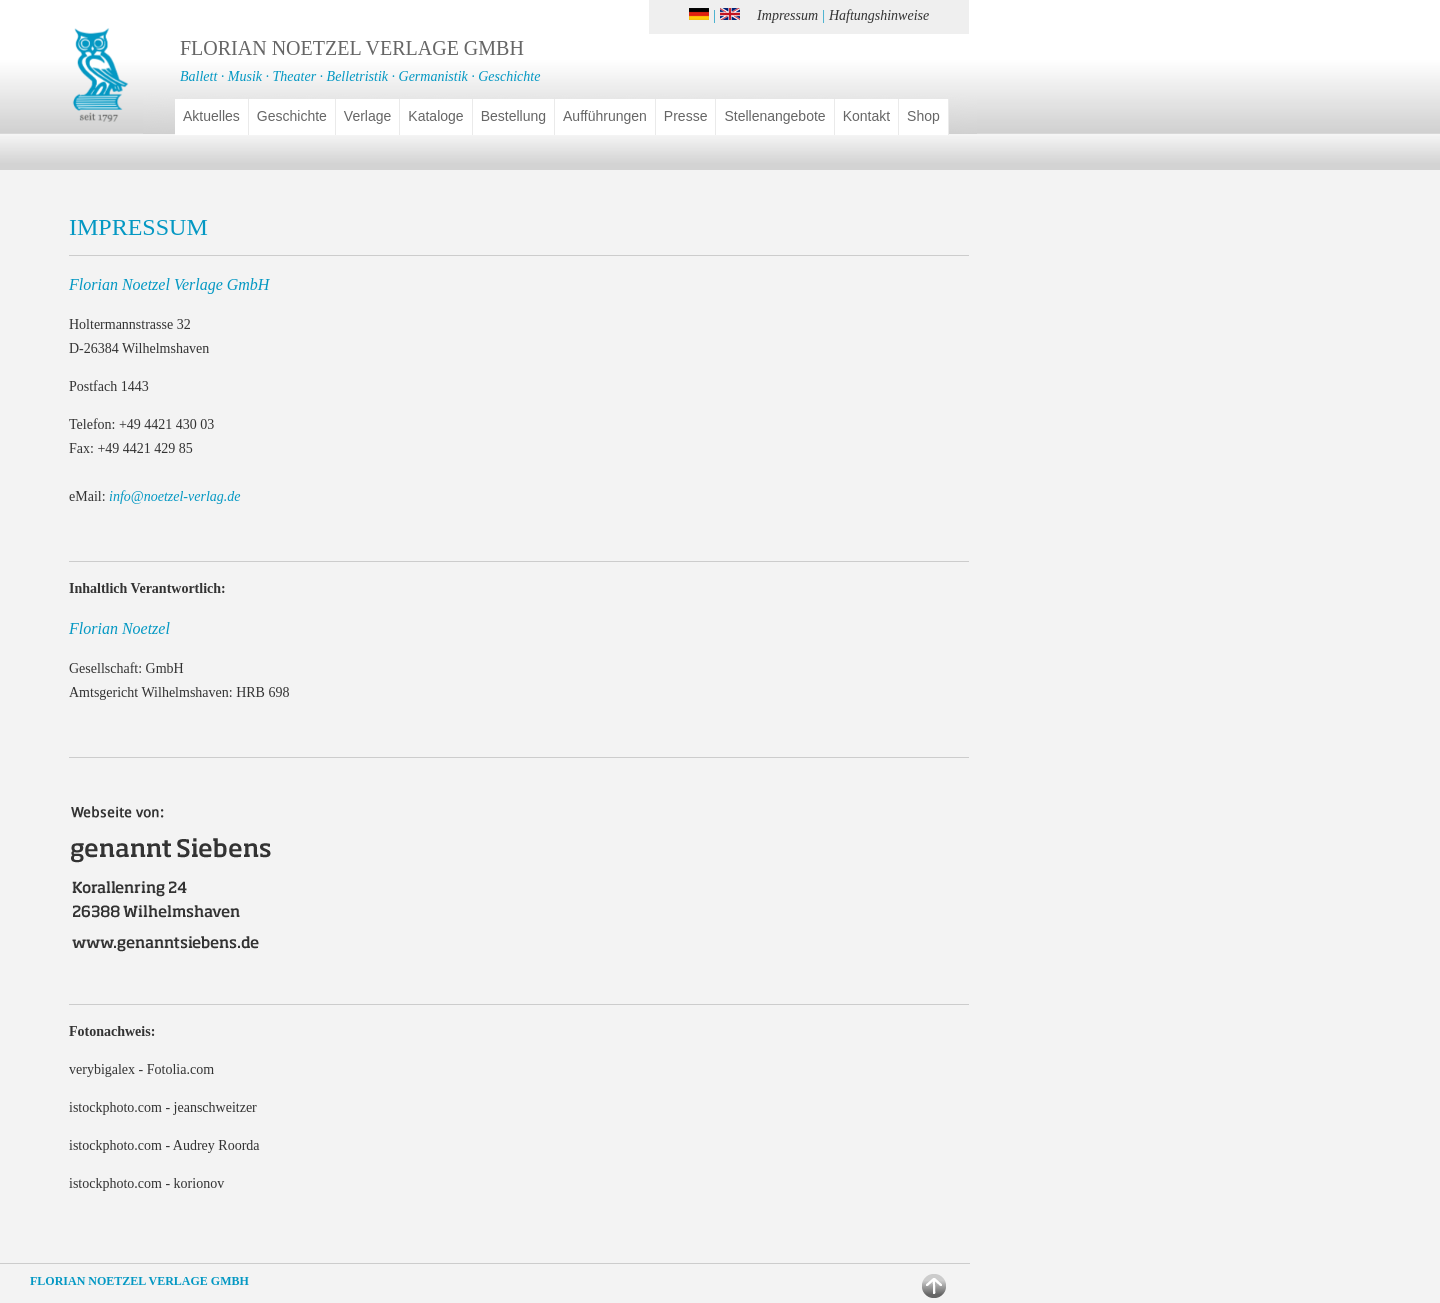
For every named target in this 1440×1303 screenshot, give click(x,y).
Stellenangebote (774, 116)
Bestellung (513, 116)
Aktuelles (211, 116)
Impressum (787, 15)
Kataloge (435, 116)
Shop (923, 116)
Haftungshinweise (879, 15)
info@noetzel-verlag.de (174, 496)
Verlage (367, 116)
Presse (686, 116)
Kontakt (866, 116)
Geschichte (292, 116)
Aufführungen (605, 116)
